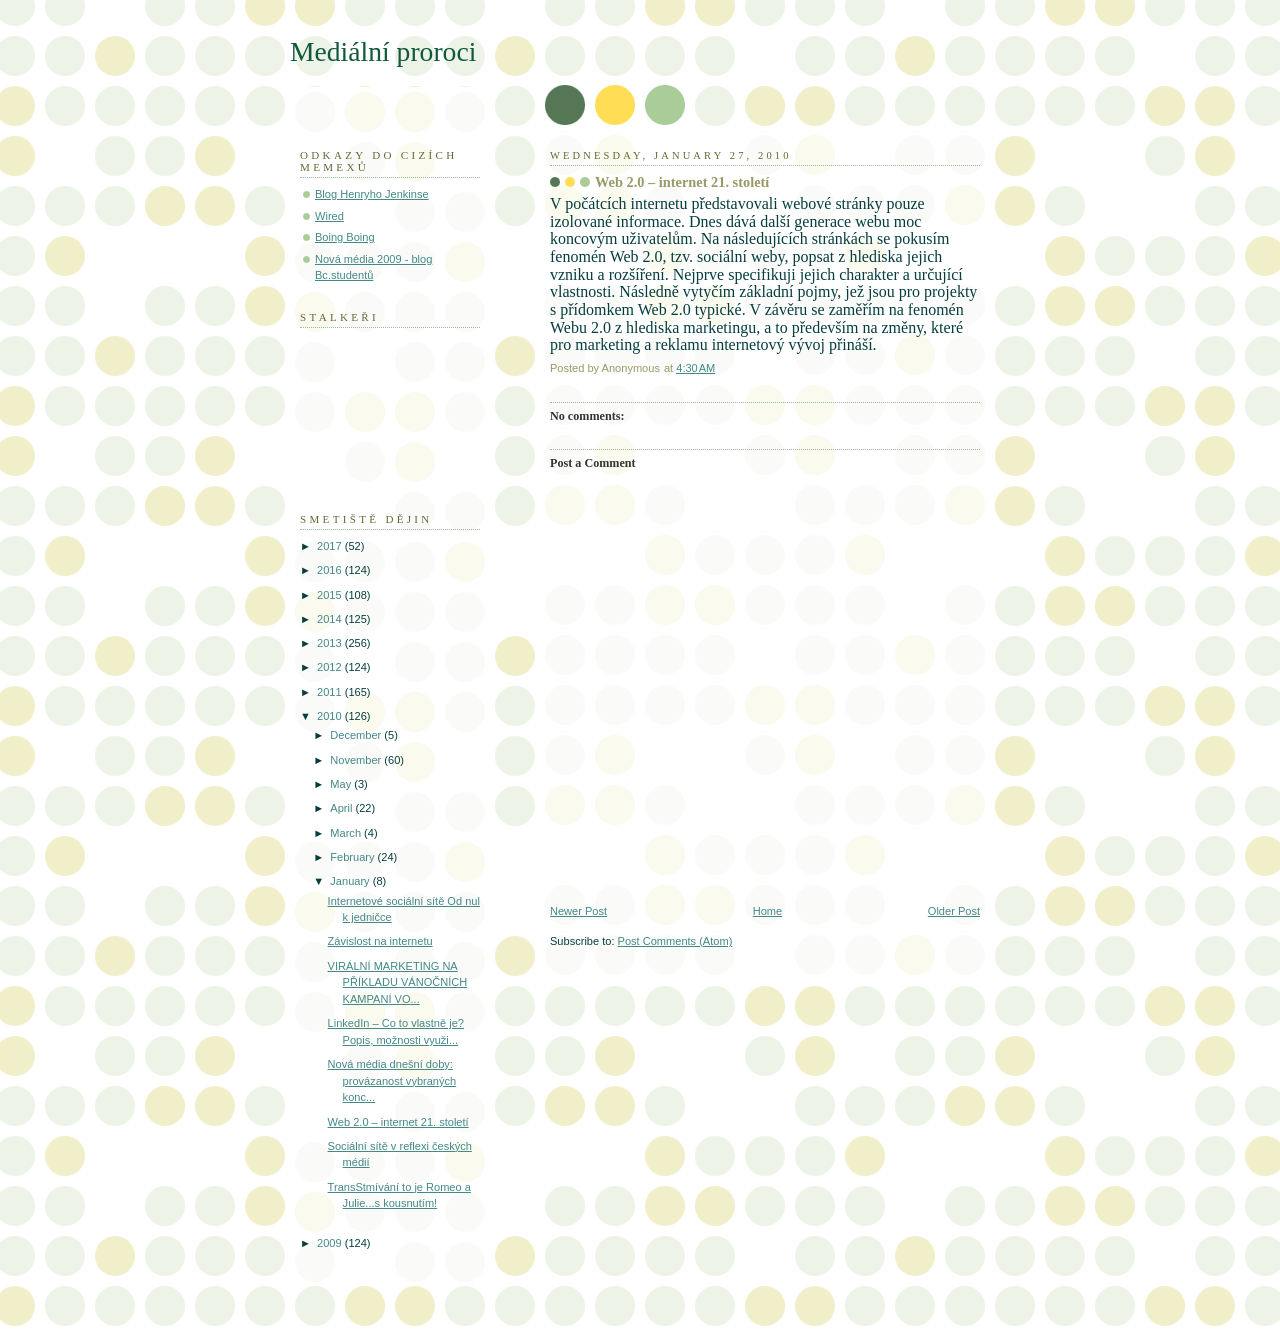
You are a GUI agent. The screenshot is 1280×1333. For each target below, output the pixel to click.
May (342, 784)
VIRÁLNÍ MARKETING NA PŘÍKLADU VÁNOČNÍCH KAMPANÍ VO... (398, 982)
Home (767, 911)
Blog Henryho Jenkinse (372, 194)
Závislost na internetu (380, 941)
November (357, 760)
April (342, 808)
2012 (331, 667)
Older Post (954, 911)
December (357, 735)
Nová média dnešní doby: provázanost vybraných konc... (392, 1080)
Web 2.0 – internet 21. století (398, 1122)
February (353, 857)
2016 (331, 570)
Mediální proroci (383, 51)
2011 (331, 692)
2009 (331, 1243)
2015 (331, 595)
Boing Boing (345, 237)
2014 (331, 619)
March (347, 833)
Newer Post (578, 911)
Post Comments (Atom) (675, 941)
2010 (331, 716)
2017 (331, 546)
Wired (329, 216)
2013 (331, 643)
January (351, 881)
